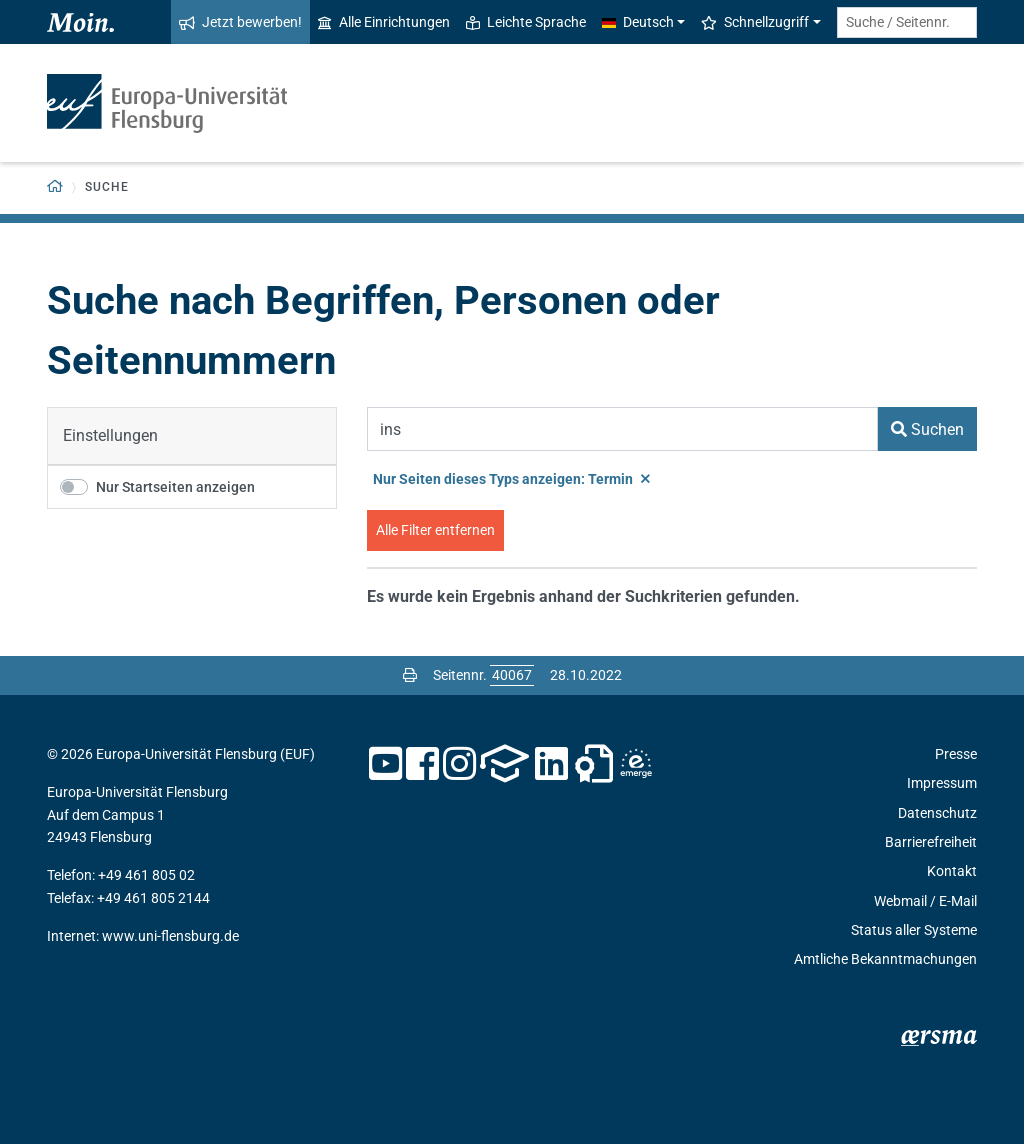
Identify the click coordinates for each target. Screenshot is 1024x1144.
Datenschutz (937, 813)
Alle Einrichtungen (384, 22)
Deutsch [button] (638, 22)
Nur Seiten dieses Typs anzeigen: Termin (511, 479)
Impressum (942, 783)
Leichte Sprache (526, 22)
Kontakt (952, 871)
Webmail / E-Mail (925, 901)
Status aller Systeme (914, 930)
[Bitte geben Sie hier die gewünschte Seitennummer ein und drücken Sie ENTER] (512, 675)
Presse (956, 754)
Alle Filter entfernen (435, 530)
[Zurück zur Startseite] (55, 187)
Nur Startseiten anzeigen (175, 487)
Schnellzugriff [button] (755, 22)
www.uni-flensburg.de (170, 936)
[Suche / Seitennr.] (907, 22)
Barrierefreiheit (931, 842)
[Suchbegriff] (622, 429)
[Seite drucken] (410, 675)
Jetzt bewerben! (240, 22)
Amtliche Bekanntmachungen (885, 959)
